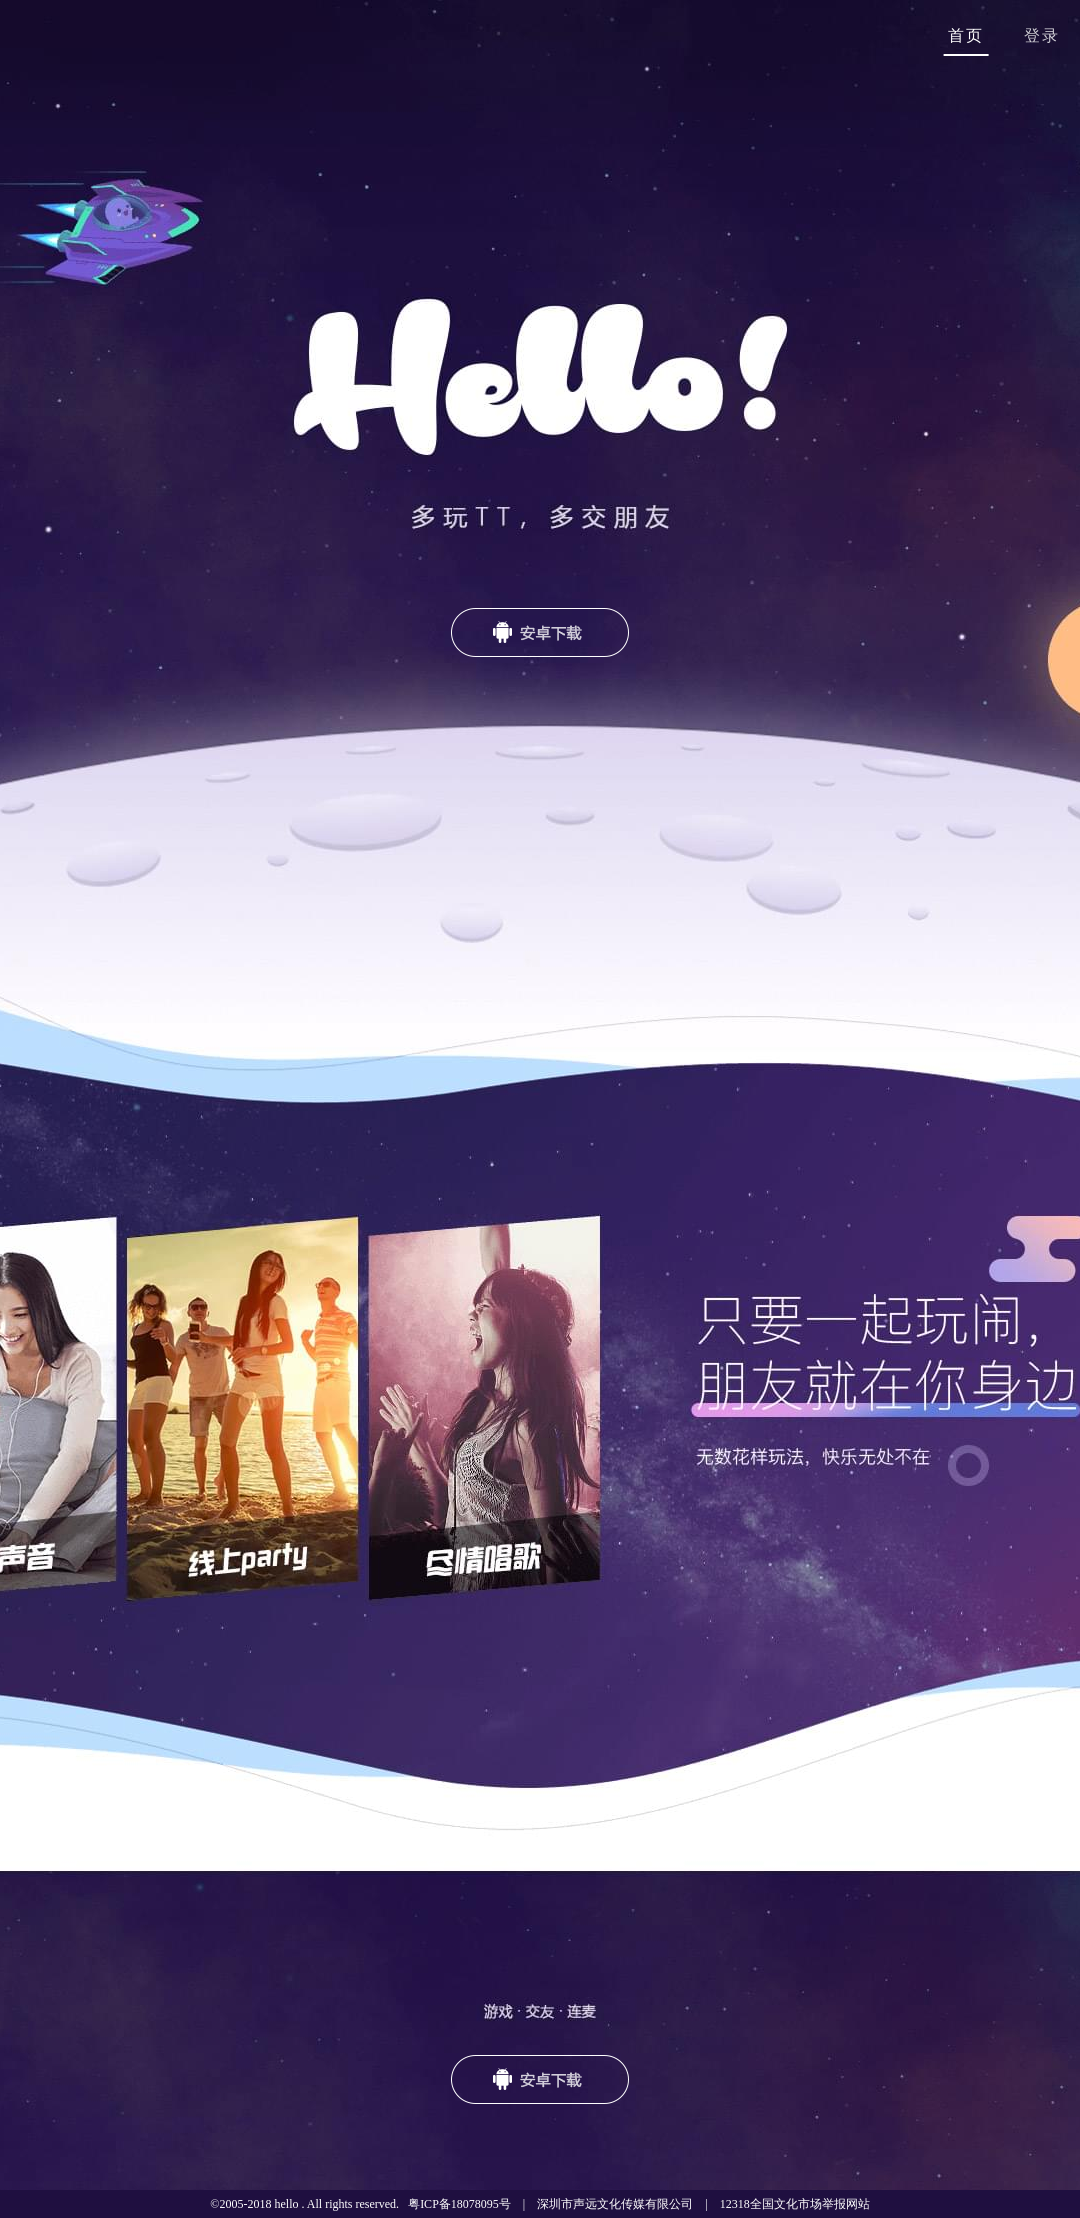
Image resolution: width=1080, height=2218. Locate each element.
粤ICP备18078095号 (459, 2204)
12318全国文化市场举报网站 (795, 2204)
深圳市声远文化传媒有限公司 (615, 2204)
